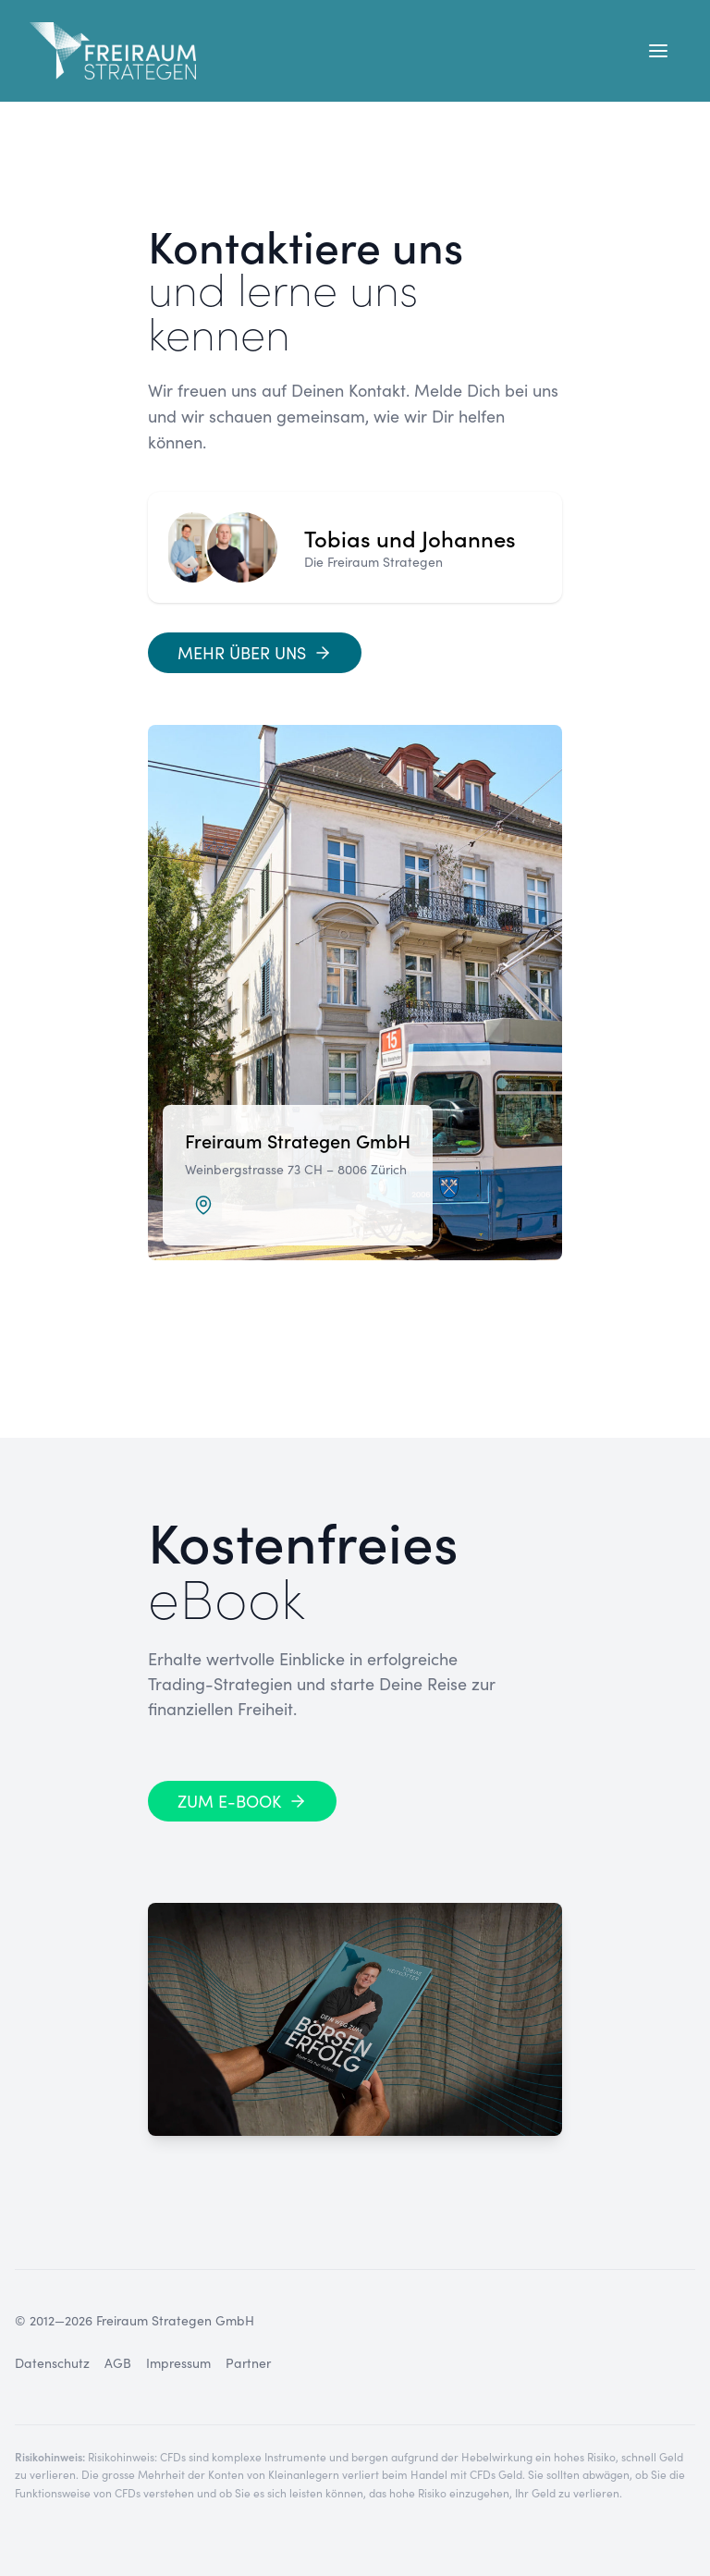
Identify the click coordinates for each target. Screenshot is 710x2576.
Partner (248, 2363)
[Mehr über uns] (254, 652)
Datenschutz (52, 2363)
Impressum (178, 2363)
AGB (117, 2363)
